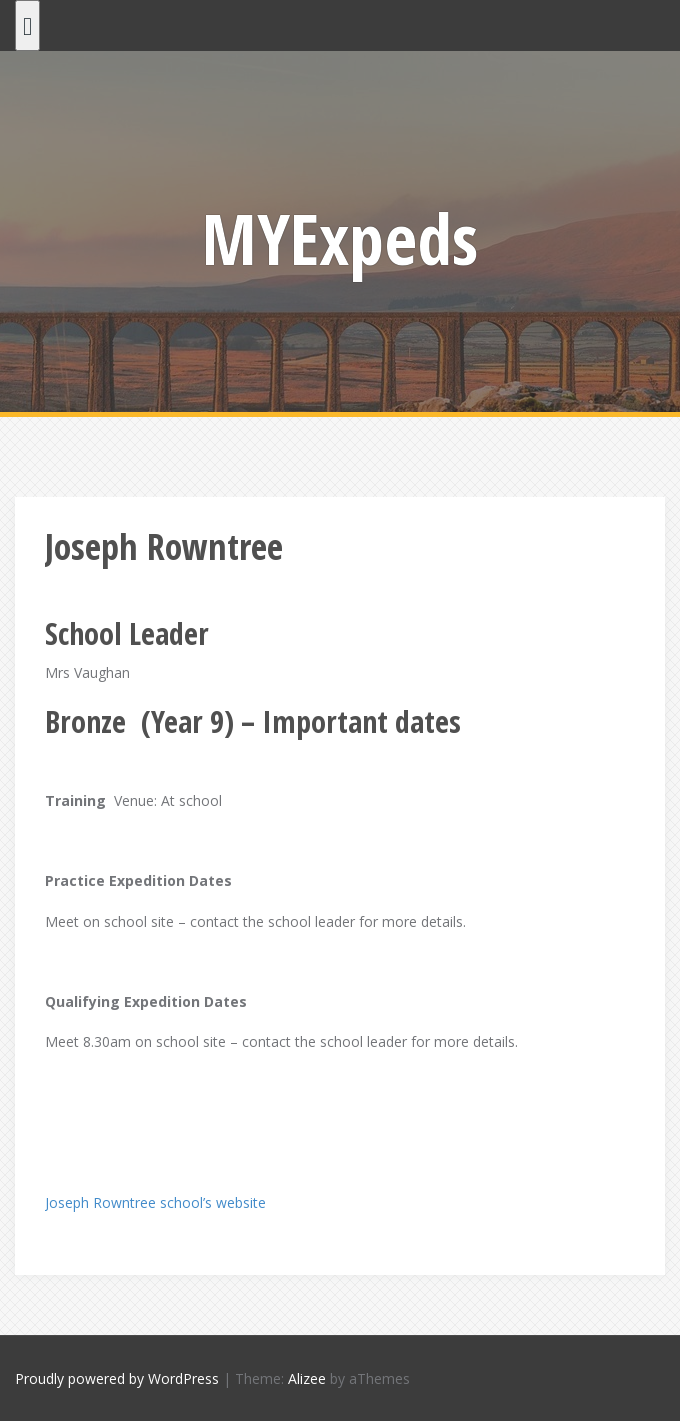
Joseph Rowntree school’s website (155, 1202)
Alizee (307, 1378)
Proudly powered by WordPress (117, 1378)
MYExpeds (340, 238)
